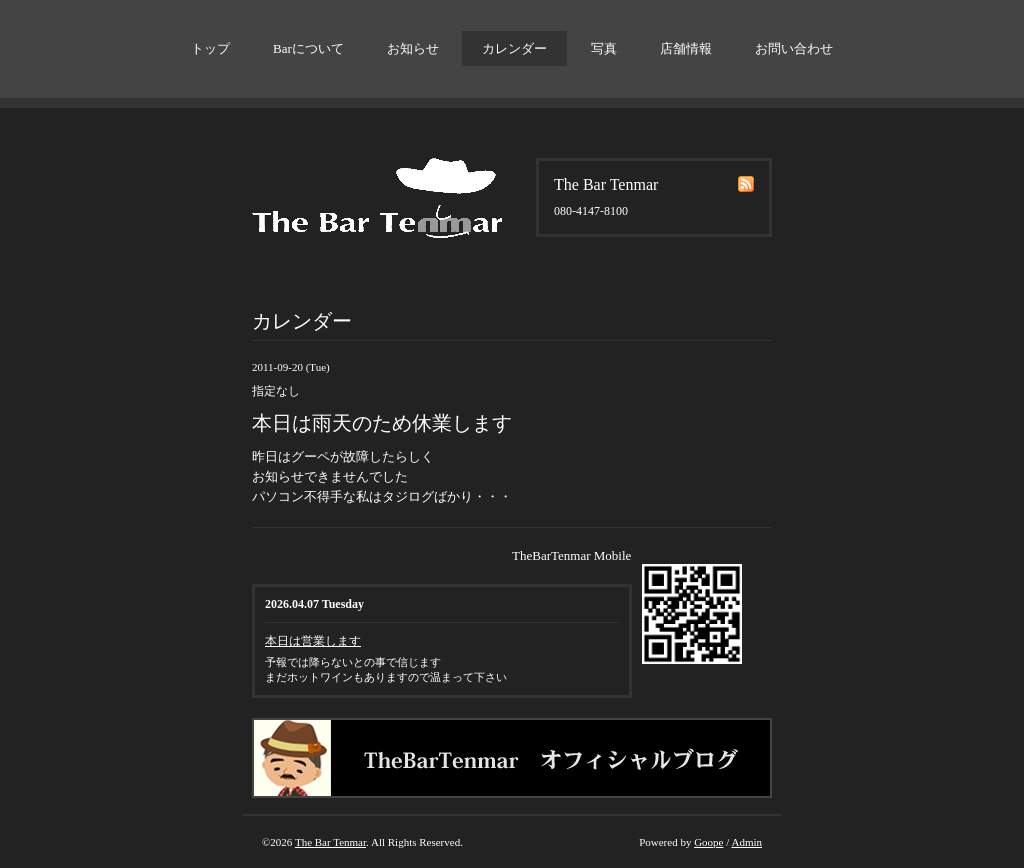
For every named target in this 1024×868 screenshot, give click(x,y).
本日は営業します (313, 641)
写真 (604, 48)
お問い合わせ (794, 48)
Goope (708, 842)
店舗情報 (686, 48)
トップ (210, 48)
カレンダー (514, 48)
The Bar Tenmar (330, 842)
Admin (746, 842)
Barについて (308, 48)
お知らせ (413, 48)
